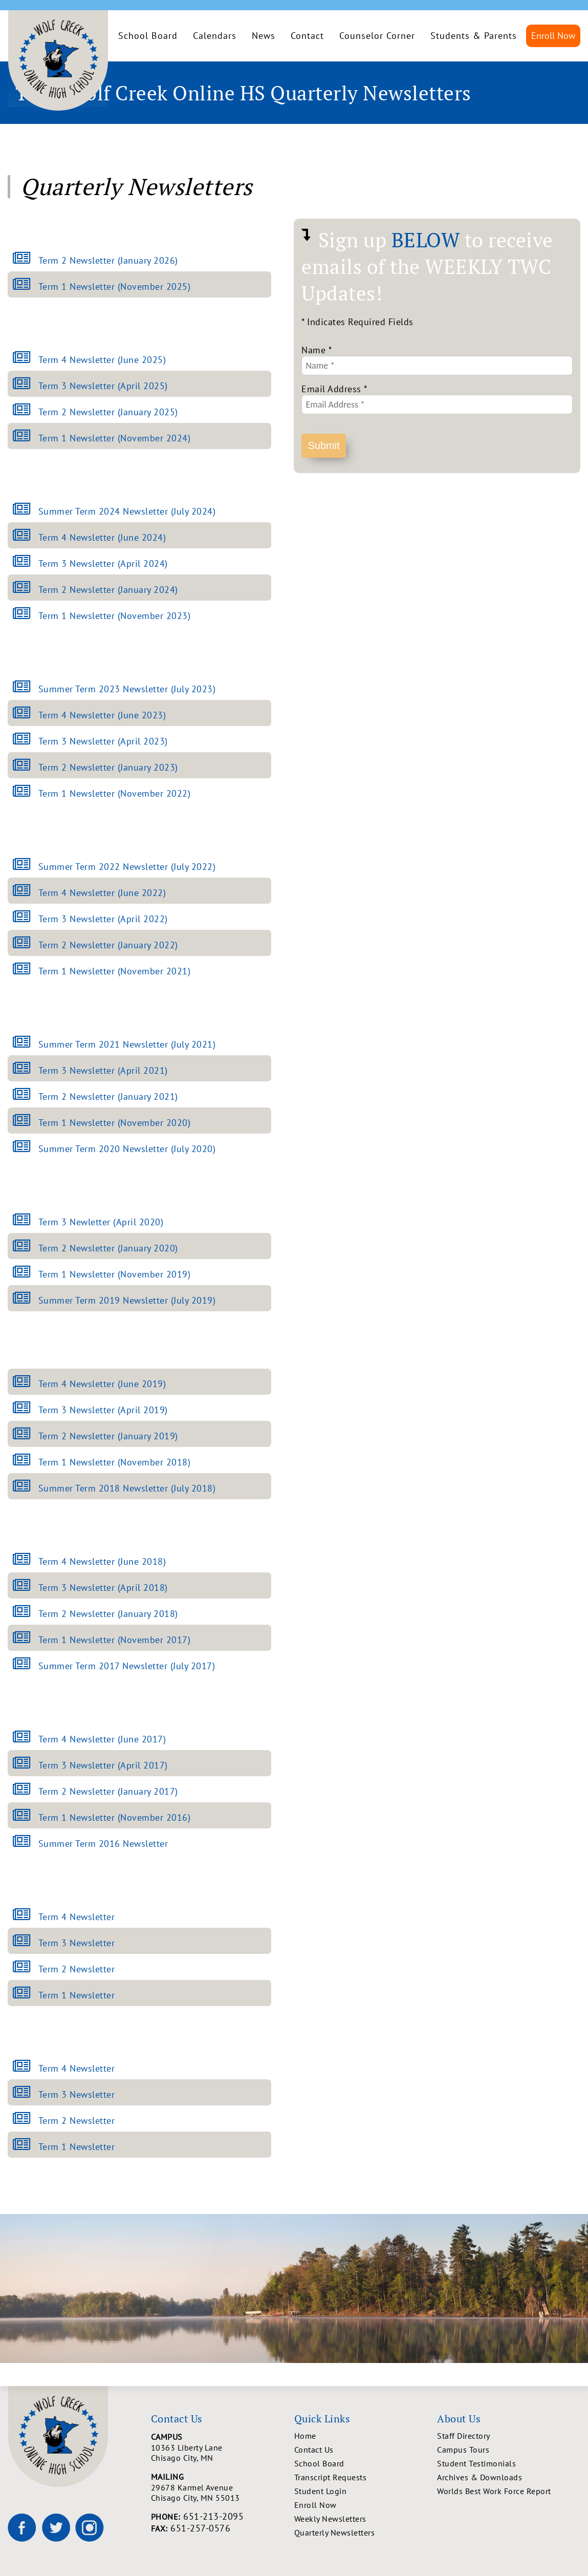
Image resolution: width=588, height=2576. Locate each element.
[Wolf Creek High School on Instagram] (89, 2527)
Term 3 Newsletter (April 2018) (103, 1587)
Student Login (320, 2491)
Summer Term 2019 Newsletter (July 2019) (127, 1300)
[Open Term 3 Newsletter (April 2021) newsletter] (25, 1070)
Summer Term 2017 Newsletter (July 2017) (126, 1666)
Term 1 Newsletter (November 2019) (114, 1274)
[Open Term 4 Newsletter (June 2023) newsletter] (25, 715)
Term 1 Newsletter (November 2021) (114, 971)
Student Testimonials (476, 2463)
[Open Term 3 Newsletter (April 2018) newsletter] (25, 1587)
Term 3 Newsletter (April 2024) (103, 563)
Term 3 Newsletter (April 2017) (103, 1765)
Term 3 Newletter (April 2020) (101, 1222)
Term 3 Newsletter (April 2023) (103, 741)
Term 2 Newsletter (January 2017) (108, 1791)
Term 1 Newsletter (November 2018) (114, 1462)
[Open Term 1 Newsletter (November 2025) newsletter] (25, 286)
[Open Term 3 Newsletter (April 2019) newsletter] (25, 1410)
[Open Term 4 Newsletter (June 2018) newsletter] (25, 1561)
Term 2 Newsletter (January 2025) (108, 412)
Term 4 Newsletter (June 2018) (102, 1561)
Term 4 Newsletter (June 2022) (102, 893)
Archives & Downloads (479, 2477)
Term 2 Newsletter (76, 1969)
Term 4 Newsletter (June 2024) (102, 537)
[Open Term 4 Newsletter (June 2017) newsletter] (25, 1739)
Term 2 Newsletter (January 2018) (108, 1614)
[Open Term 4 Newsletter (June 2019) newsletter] (25, 1384)
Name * (316, 350)
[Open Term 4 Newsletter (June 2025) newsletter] (25, 360)
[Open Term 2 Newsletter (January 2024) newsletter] (25, 589)
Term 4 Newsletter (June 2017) (102, 1739)
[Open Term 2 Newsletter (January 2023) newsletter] (25, 767)
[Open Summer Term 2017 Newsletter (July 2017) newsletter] (25, 1666)
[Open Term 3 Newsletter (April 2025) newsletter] (25, 386)
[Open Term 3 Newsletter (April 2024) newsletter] (25, 563)
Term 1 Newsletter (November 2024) (114, 438)
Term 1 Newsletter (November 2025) (114, 286)
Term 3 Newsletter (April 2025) (103, 386)
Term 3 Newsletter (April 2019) (103, 1410)
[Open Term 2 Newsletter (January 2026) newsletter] (25, 260)
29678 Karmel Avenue (222, 2492)
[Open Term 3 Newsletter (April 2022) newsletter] (25, 919)
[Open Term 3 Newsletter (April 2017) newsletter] (25, 1765)
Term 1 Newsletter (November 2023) (114, 616)
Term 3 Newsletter (76, 1943)
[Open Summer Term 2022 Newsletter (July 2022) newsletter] (25, 866)
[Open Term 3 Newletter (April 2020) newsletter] (25, 1222)
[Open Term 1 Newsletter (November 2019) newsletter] (25, 1274)
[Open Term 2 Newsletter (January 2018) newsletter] (25, 1614)
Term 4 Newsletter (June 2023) (102, 715)
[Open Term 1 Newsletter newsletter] (25, 1995)
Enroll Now (553, 35)
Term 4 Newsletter (76, 1917)
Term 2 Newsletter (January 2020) (108, 1248)
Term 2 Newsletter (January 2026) (108, 260)
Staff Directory (463, 2436)
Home (305, 2436)
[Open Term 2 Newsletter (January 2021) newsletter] (25, 1096)
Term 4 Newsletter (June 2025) (102, 360)
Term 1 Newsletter (76, 1995)
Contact (307, 35)
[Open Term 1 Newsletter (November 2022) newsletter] (25, 793)
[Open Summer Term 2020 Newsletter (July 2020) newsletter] (25, 1149)
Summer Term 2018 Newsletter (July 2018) (127, 1488)
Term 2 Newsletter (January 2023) (108, 767)
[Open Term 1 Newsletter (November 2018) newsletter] (25, 1462)
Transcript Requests (330, 2477)
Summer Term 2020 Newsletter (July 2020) (127, 1149)
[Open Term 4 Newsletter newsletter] (25, 1917)
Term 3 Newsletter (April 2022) (103, 919)
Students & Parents (473, 35)
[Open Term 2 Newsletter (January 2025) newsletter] (25, 412)
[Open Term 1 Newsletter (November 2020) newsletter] (25, 1123)
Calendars (214, 35)
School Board (148, 35)
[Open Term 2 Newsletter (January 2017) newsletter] (25, 1791)
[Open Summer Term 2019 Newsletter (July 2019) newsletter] (25, 1300)
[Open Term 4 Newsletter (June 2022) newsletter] (25, 893)
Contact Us (314, 2449)
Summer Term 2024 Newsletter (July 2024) (127, 511)
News (263, 35)
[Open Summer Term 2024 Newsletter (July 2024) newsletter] (25, 511)
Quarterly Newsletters (334, 2532)
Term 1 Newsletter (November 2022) (114, 793)
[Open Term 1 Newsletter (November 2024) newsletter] (25, 438)
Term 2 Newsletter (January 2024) (108, 589)
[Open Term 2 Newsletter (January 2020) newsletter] (25, 1248)
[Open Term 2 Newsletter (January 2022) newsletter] (25, 945)
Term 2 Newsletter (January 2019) (108, 1436)
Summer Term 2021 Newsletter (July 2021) (127, 1044)
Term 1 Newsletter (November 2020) (114, 1123)
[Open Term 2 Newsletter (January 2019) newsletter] (25, 1436)
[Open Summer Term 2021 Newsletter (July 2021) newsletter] (25, 1044)
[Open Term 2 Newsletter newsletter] (25, 1969)
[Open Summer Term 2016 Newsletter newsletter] (25, 1843)
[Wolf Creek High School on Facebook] (22, 2527)
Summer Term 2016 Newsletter (103, 1843)
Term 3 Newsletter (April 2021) (103, 1070)
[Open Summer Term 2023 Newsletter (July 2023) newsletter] (25, 689)
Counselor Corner (377, 35)
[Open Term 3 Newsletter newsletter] (25, 1943)
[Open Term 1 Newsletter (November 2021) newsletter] (25, 971)
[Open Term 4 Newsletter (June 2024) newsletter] (25, 537)
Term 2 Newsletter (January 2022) (108, 945)
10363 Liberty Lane (222, 2452)
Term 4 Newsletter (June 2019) (102, 1384)
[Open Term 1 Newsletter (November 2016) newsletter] (25, 1817)
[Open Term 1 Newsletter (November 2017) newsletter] (25, 1640)
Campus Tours (463, 2449)
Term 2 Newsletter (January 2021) (108, 1096)
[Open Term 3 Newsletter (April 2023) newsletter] (25, 741)
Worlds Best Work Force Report (494, 2491)
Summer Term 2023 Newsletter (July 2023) (127, 689)
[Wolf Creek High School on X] (55, 2527)
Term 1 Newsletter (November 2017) (114, 1640)
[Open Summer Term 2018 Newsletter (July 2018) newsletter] (25, 1488)
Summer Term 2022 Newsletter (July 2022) (127, 866)
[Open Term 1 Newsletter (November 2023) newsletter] (25, 616)
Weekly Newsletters (330, 2519)
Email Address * (334, 389)
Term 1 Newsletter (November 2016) (114, 1817)
